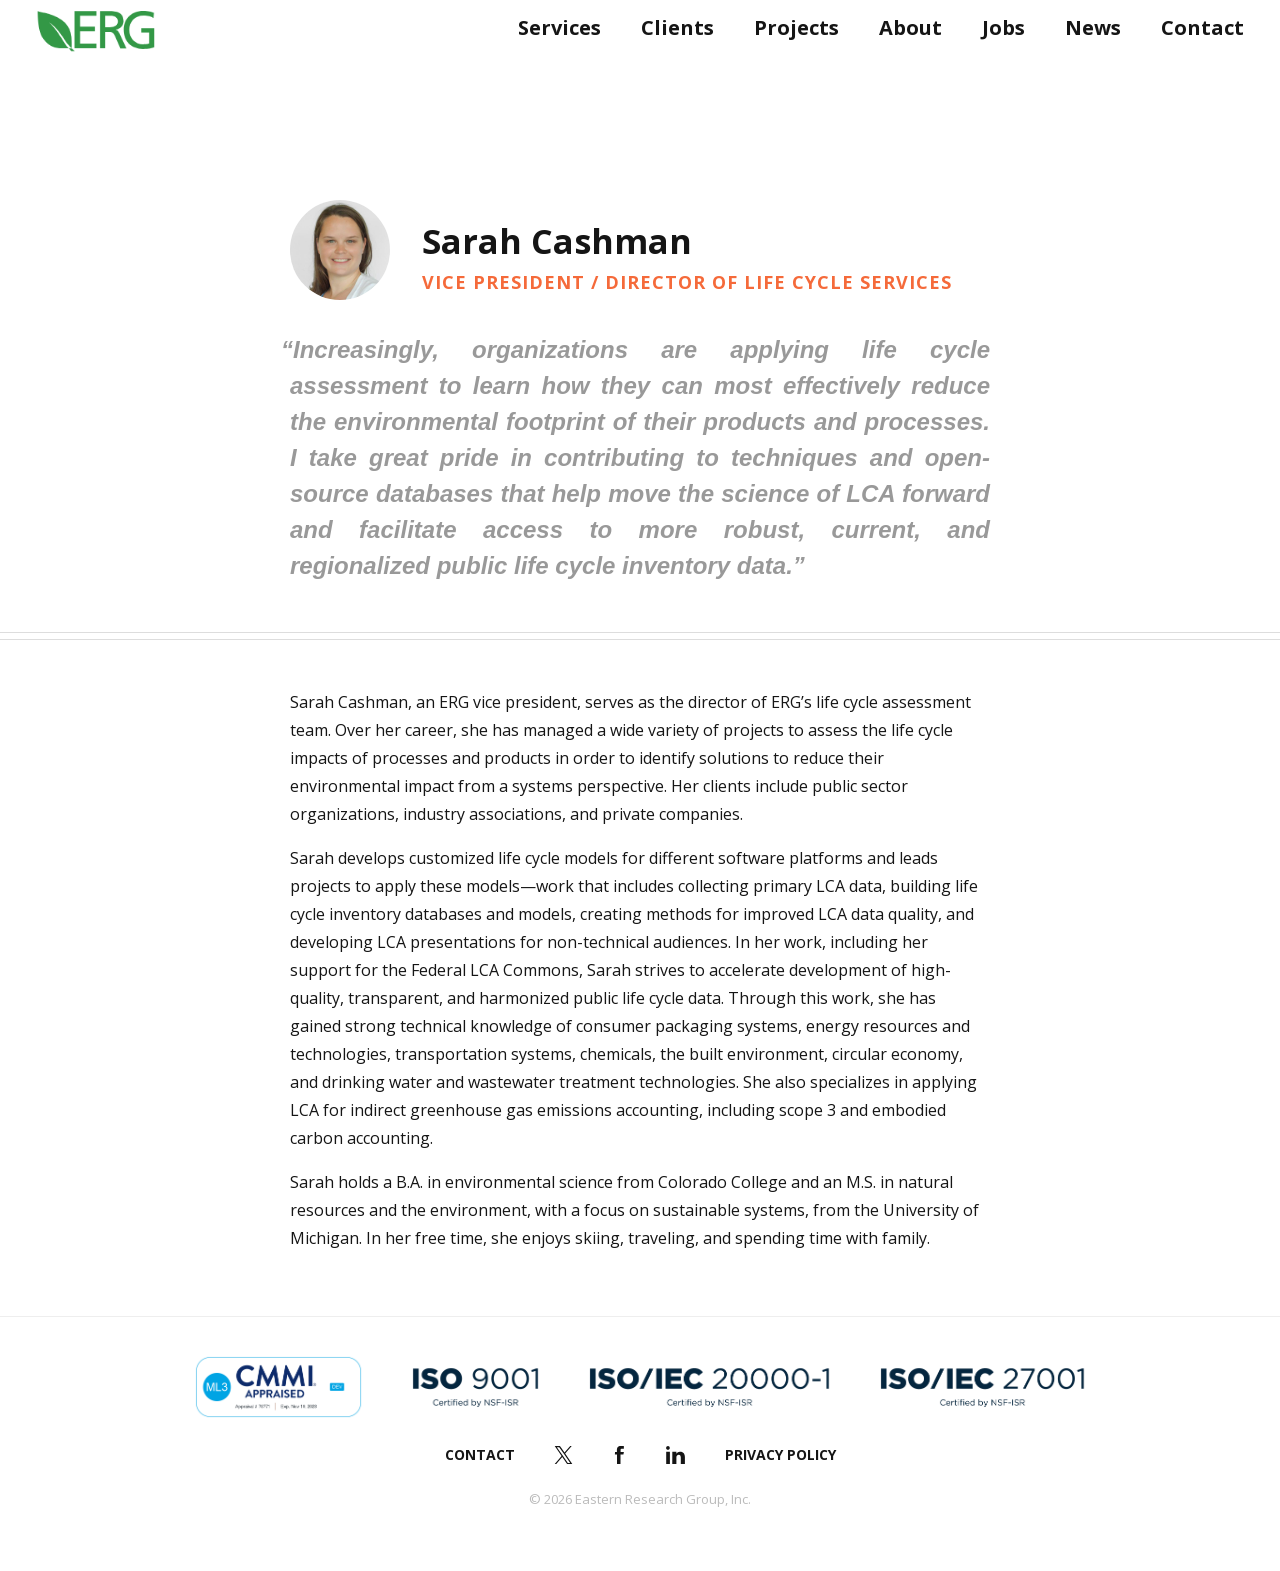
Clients (669, 67)
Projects (788, 67)
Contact (1194, 67)
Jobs (995, 67)
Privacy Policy (780, 1454)
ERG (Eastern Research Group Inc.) (111, 68)
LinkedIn (676, 1455)
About (902, 67)
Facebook (620, 1455)
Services (551, 67)
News (1085, 67)
